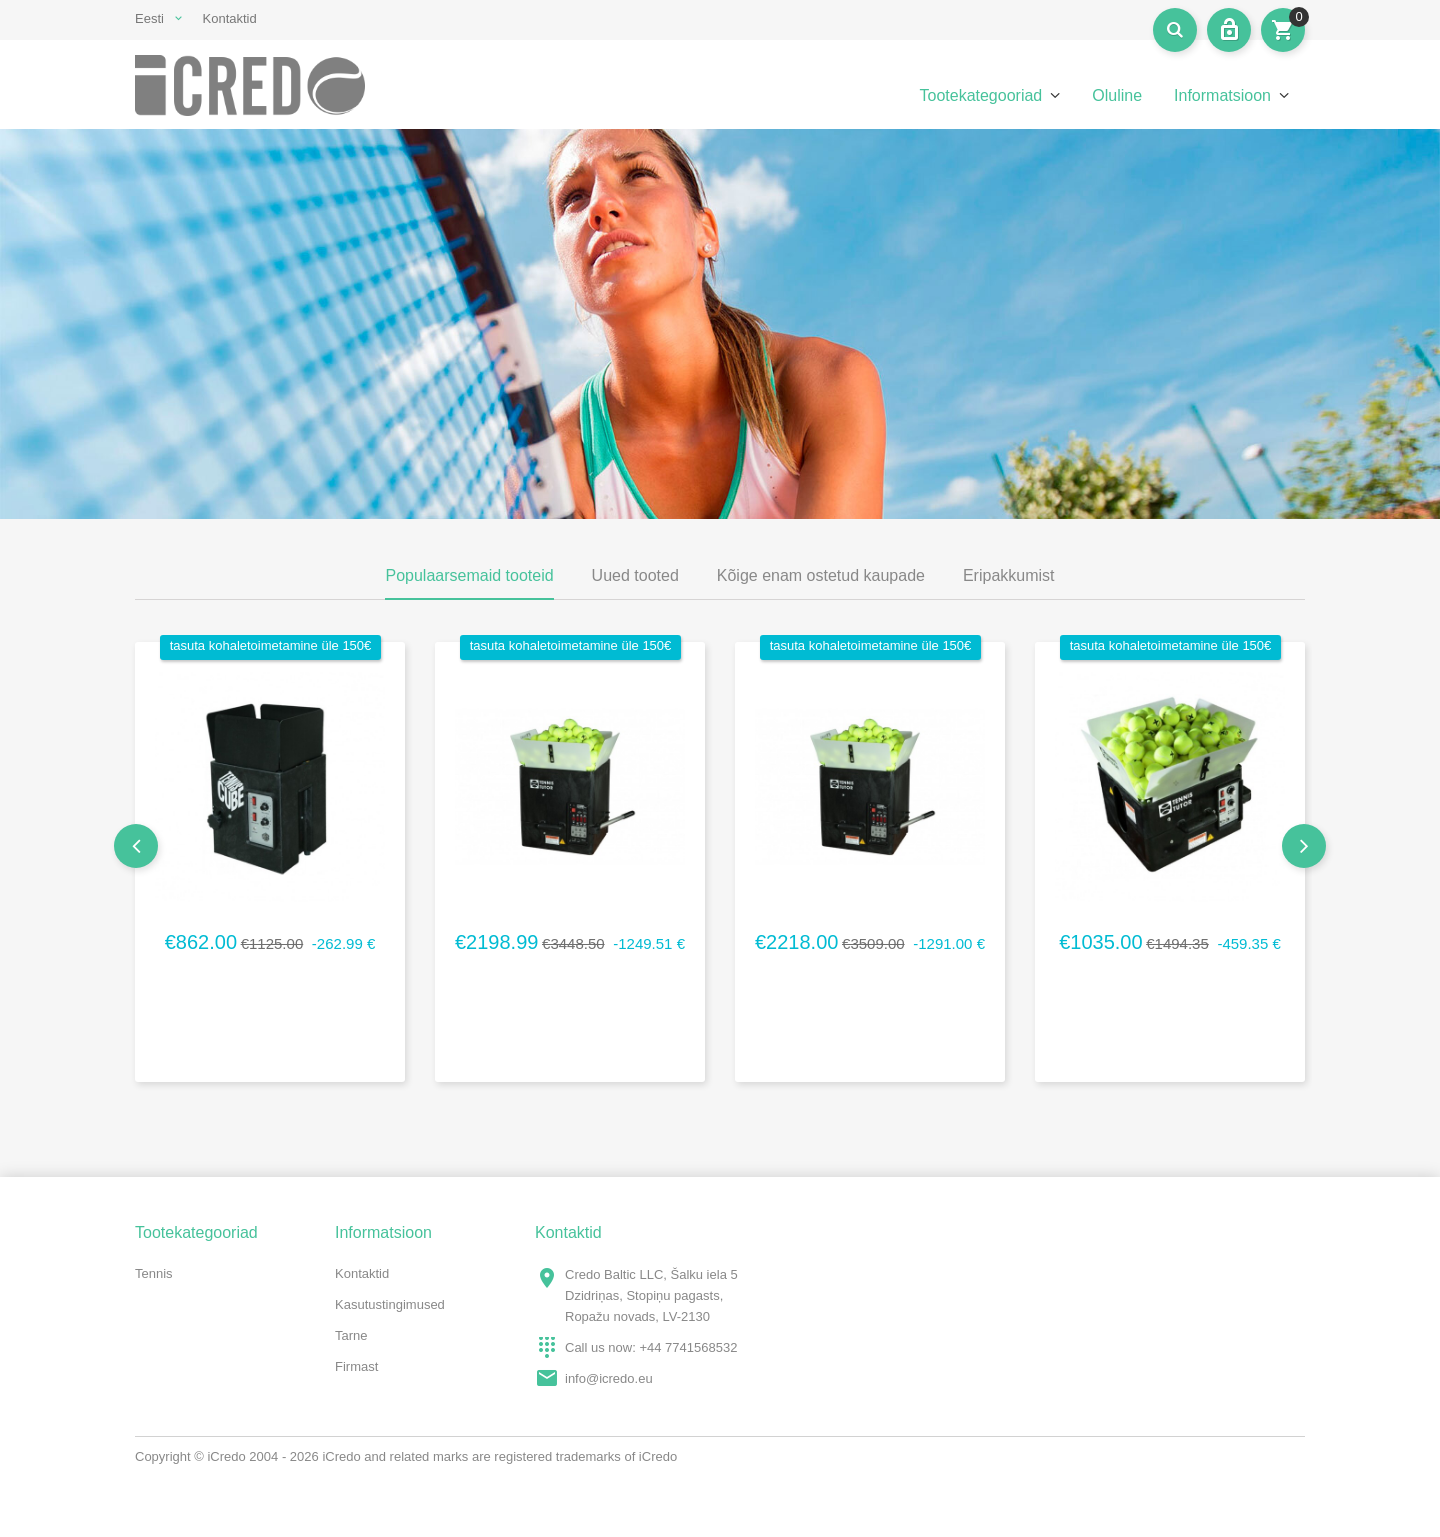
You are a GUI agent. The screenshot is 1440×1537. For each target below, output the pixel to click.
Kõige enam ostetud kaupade (821, 575)
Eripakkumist (1009, 575)
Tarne (351, 1335)
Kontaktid (230, 18)
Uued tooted (635, 575)
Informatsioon (1222, 95)
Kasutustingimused (390, 1304)
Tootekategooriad (980, 95)
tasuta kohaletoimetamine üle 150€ (271, 645)
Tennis (154, 1273)
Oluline (1117, 95)
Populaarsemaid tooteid (469, 575)
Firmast (356, 1366)
